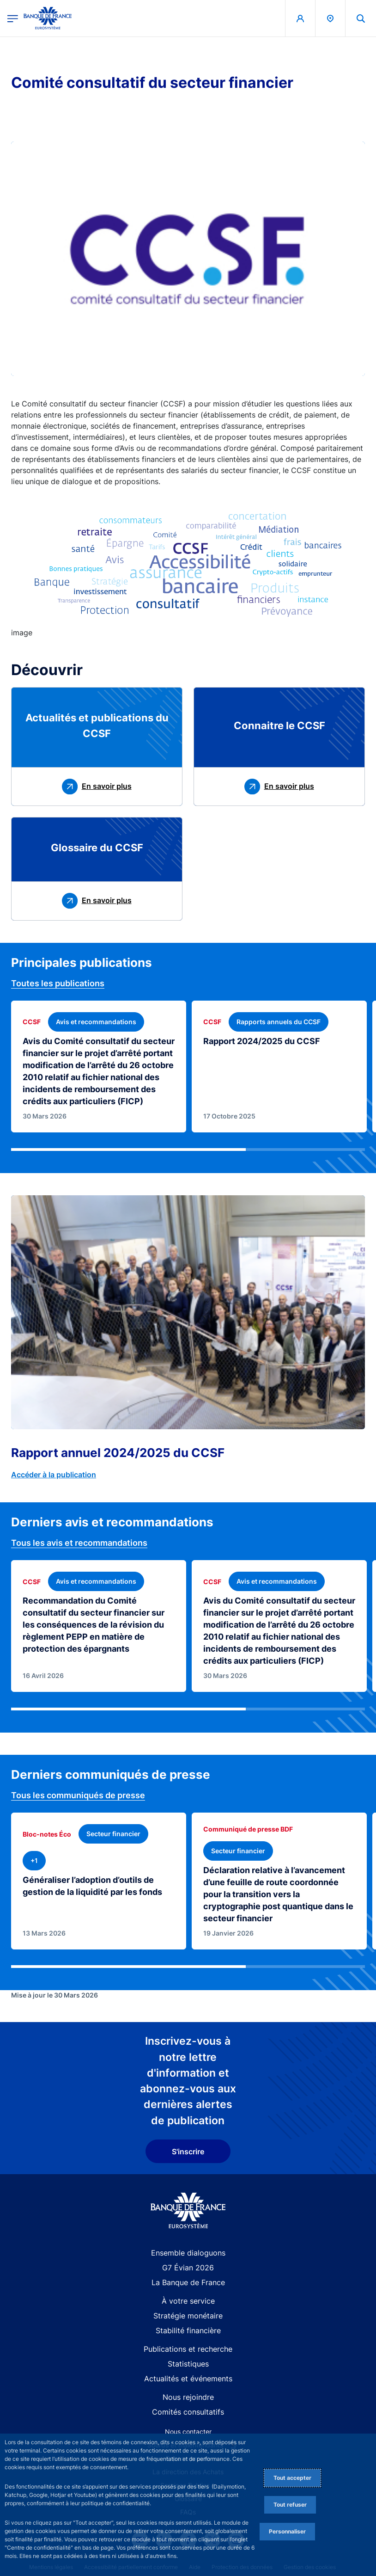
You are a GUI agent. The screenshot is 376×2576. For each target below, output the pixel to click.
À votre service (188, 2300)
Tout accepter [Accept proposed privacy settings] (292, 2477)
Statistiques (188, 2363)
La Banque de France (188, 2282)
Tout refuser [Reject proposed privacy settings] (290, 2504)
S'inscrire (188, 2151)
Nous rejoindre (188, 2397)
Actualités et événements (188, 2378)
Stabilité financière (188, 2330)
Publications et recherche (188, 2349)
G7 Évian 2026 (188, 2267)
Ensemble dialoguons (188, 2252)
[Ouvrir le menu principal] (12, 18)
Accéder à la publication (53, 1474)
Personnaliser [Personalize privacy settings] (287, 2531)
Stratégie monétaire (188, 2315)
